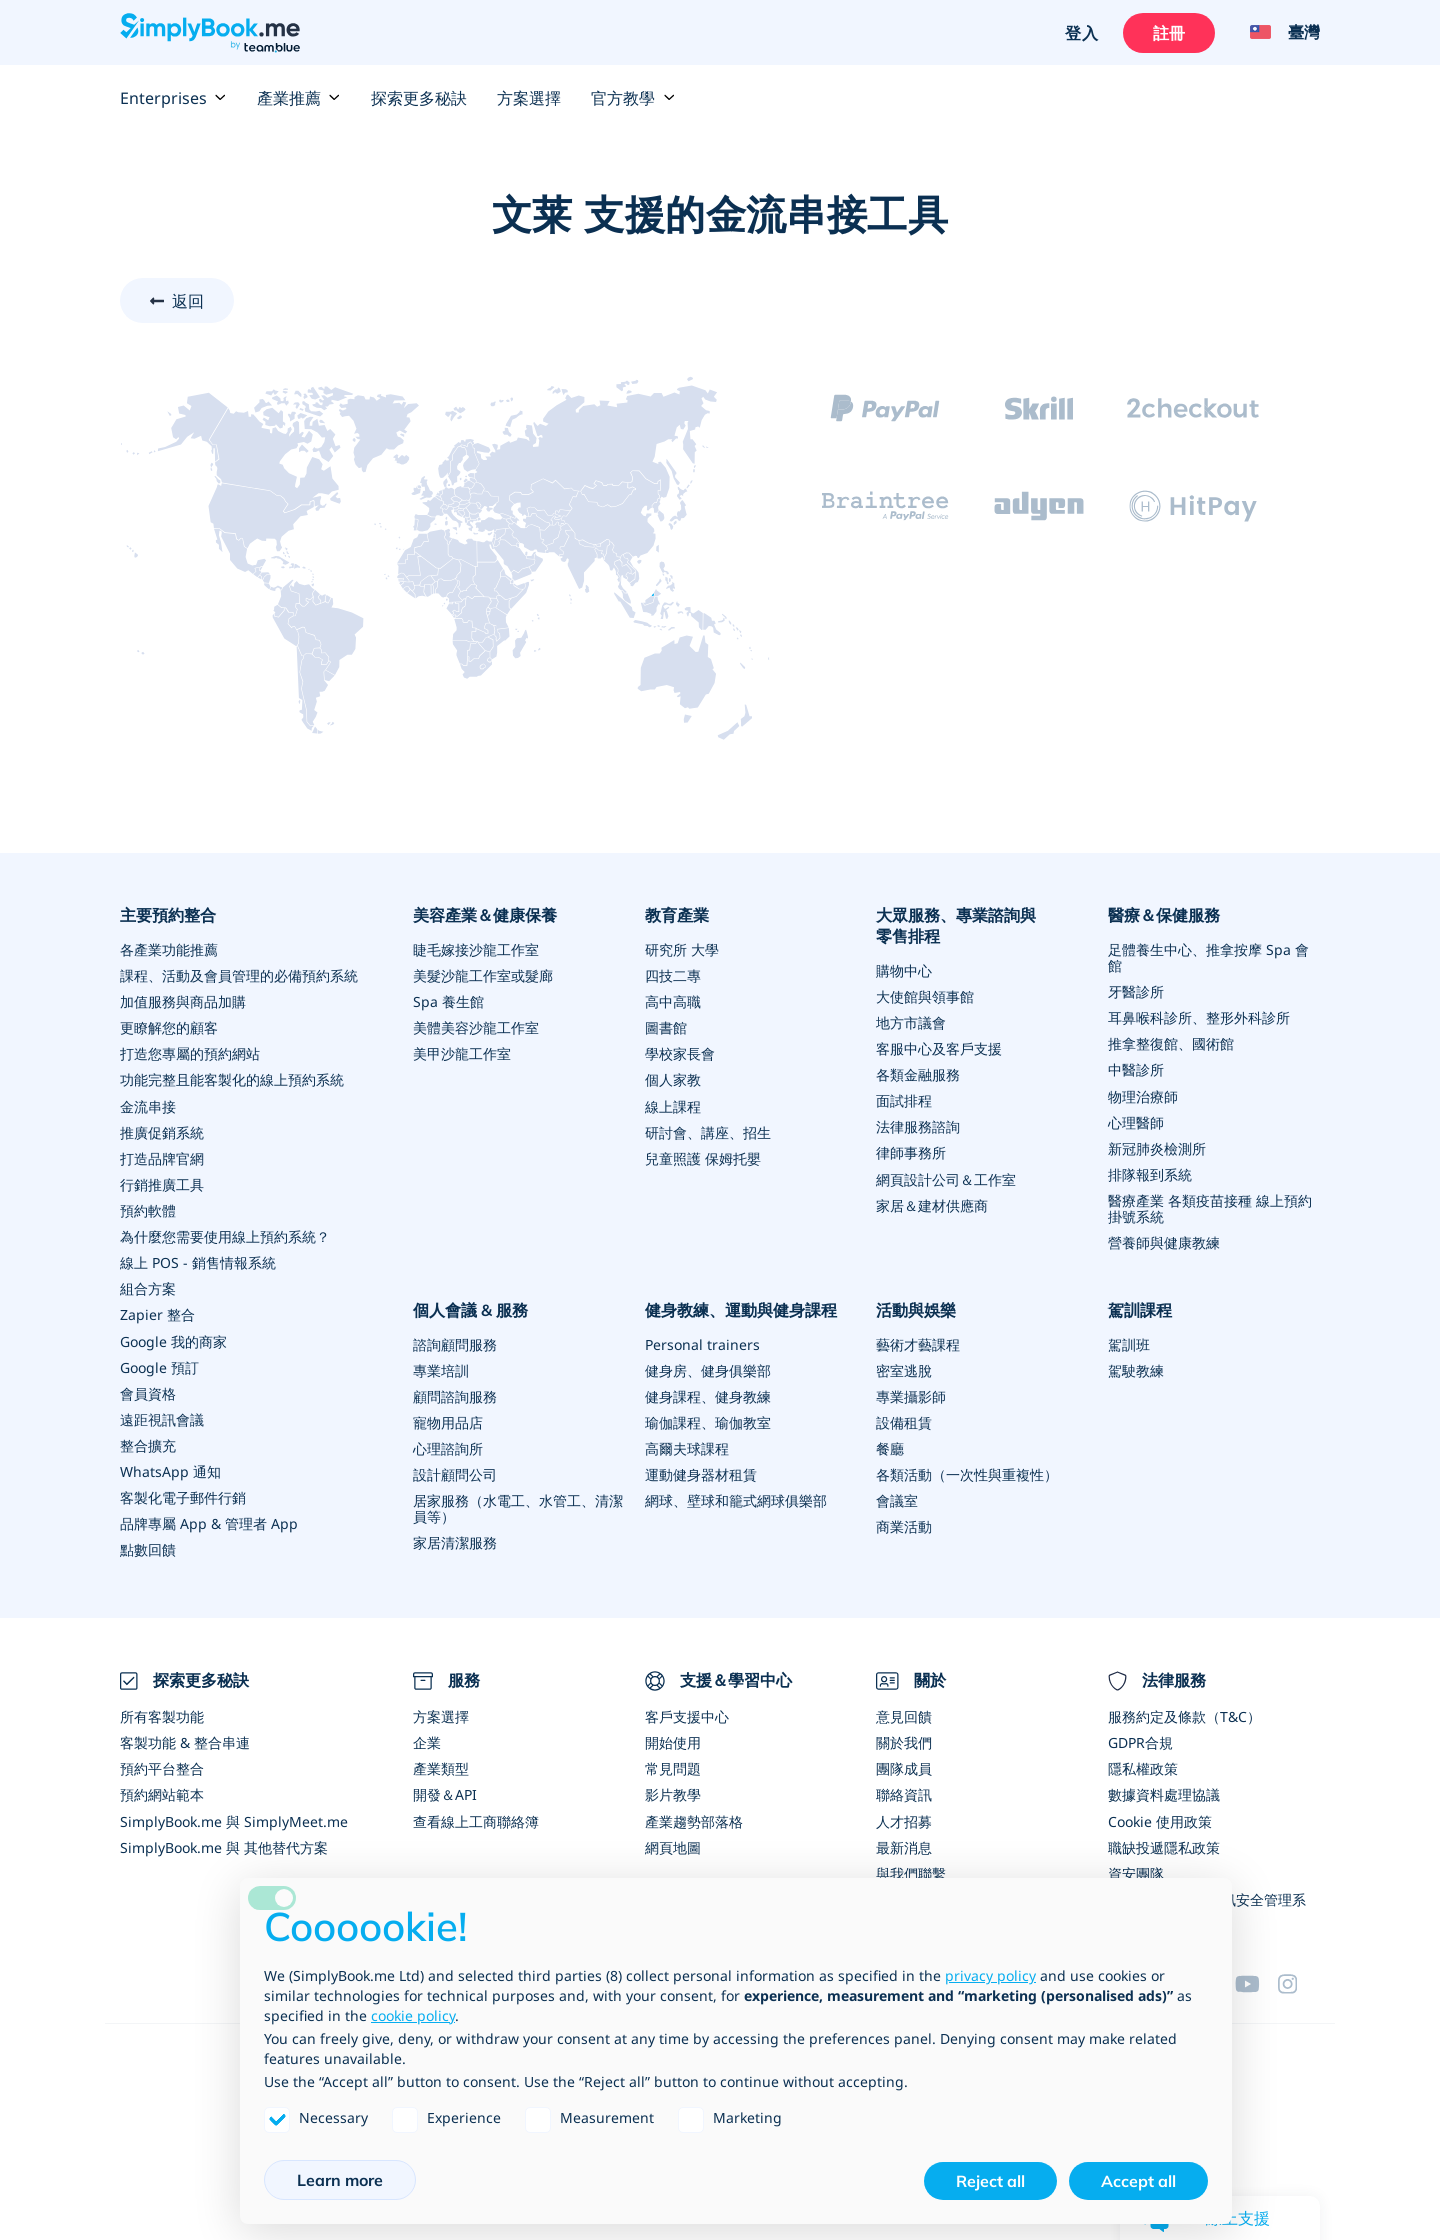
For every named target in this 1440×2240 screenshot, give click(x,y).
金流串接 (148, 1105)
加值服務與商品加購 (183, 1001)
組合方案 (148, 1287)
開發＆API (445, 1791)
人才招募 (904, 1817)
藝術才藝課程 (918, 1342)
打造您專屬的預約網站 (190, 1053)
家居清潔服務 (455, 1540)
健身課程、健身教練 (708, 1394)
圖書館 (666, 1027)
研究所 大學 (682, 949)
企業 (427, 1739)
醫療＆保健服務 (1164, 915)
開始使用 (673, 1739)
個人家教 (673, 1079)
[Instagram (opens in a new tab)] (1299, 1979)
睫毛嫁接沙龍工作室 (476, 949)
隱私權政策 (1143, 1765)
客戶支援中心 (687, 1713)
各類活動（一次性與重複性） (967, 1472)
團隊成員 (904, 1765)
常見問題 (673, 1765)
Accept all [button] (1138, 2181)
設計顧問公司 (455, 1472)
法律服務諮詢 (918, 1126)
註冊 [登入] (1168, 33)
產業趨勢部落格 (694, 1817)
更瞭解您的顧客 (169, 1027)
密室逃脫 (904, 1368)
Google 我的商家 (173, 1339)
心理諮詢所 (448, 1446)
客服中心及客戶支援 (939, 1048)
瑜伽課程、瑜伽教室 (708, 1420)
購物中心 (904, 970)
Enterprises (173, 98)
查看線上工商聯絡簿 (476, 1817)
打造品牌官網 (162, 1157)
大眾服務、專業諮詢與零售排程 (956, 925)
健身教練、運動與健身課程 (741, 1308)
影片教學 (673, 1791)
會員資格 (148, 1391)
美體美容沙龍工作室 (476, 1027)
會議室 (897, 1498)
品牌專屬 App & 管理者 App (209, 1521)
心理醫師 (1136, 1121)
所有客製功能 (162, 1713)
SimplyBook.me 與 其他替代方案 (224, 1843)
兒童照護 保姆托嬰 (703, 1157)
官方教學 (633, 98)
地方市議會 (911, 1022)
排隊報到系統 (1150, 1173)
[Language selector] (1277, 33)
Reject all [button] (990, 2181)
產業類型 (441, 1765)
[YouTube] (1256, 1979)
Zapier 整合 (157, 1313)
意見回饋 (904, 1713)
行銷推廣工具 (162, 1183)
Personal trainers (702, 1342)
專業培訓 (441, 1368)
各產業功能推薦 (169, 949)
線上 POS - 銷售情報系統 (198, 1261)
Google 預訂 (159, 1365)
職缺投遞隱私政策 (1164, 1843)
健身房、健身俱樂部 (708, 1368)
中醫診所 (1136, 1069)
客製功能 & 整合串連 (185, 1739)
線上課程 (673, 1105)
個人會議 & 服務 (470, 1308)
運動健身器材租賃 (701, 1472)
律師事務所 (911, 1152)
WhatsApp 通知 (170, 1469)
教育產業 (677, 915)
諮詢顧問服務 (455, 1342)
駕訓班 (1129, 1342)
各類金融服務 (918, 1074)
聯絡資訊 (904, 1791)
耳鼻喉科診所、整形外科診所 (1199, 1017)
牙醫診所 (1136, 991)
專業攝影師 (911, 1394)
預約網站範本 (162, 1791)
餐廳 (890, 1446)
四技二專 (673, 975)
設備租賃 (904, 1420)
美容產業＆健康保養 (485, 915)
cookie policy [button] (413, 2015)
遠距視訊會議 (162, 1417)
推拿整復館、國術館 (1171, 1043)
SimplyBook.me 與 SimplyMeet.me (234, 1817)
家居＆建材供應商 (932, 1204)
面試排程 (904, 1100)
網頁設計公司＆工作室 (946, 1178)
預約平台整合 (162, 1765)
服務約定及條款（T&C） (1184, 1713)
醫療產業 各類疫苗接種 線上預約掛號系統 (1210, 1207)
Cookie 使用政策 (1160, 1817)
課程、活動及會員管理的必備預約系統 (239, 975)
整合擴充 (148, 1443)
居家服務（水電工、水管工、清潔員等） (518, 1506)
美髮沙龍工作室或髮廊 (483, 975)
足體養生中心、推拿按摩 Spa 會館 (1208, 957)
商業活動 (904, 1524)
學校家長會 (680, 1053)
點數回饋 (148, 1547)
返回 (188, 301)
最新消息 (904, 1843)
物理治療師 (1143, 1095)
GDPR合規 (1140, 1739)
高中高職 (673, 1001)
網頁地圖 (673, 1843)
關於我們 (904, 1739)
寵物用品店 (448, 1420)
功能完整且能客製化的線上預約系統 (232, 1079)
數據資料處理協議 (1164, 1791)
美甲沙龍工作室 (462, 1053)
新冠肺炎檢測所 (1157, 1147)
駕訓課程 (1140, 1308)
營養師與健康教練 (1164, 1241)
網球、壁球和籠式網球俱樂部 (736, 1498)
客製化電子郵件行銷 (183, 1495)
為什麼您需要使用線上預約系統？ (225, 1235)
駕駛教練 (1136, 1368)
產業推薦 (299, 98)
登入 (1081, 33)
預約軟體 (148, 1209)
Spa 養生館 (448, 1001)
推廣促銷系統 (162, 1131)
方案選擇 (529, 98)
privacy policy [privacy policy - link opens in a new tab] (990, 1975)
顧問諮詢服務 (455, 1394)
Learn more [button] (340, 2180)
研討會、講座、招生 (708, 1131)
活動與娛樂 (916, 1308)
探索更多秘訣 (419, 98)
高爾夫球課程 (687, 1446)
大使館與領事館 (925, 996)
